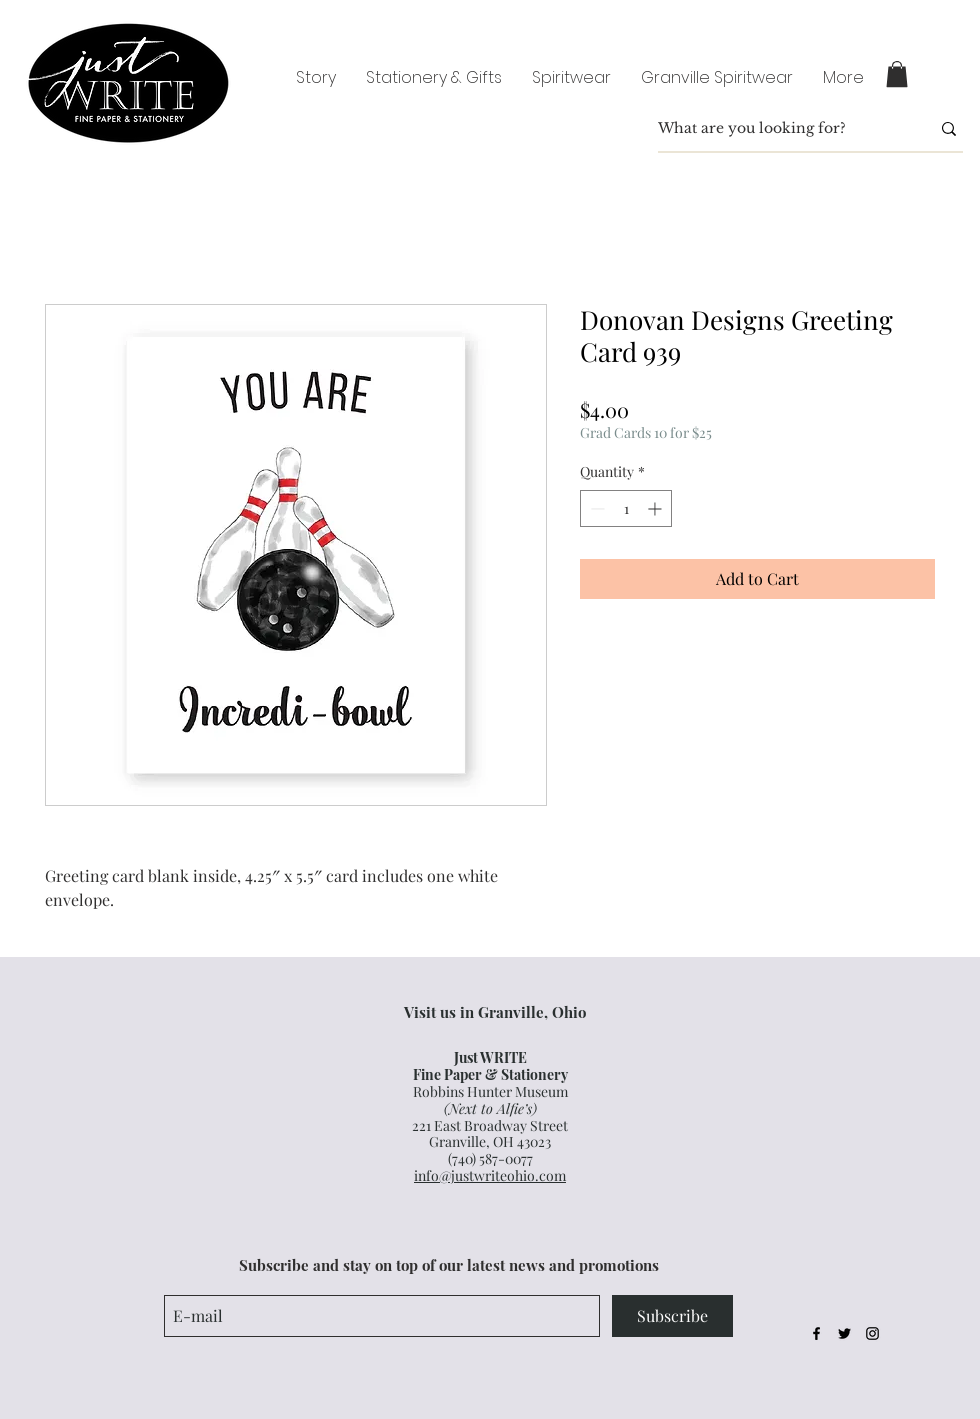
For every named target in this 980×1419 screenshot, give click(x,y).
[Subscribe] (672, 1316)
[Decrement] (595, 508)
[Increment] (656, 508)
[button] (897, 74)
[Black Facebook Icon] (816, 1333)
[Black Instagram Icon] (872, 1333)
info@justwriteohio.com (490, 1175)
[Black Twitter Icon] (844, 1333)
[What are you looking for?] (779, 129)
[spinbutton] (626, 508)
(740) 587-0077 (490, 1158)
